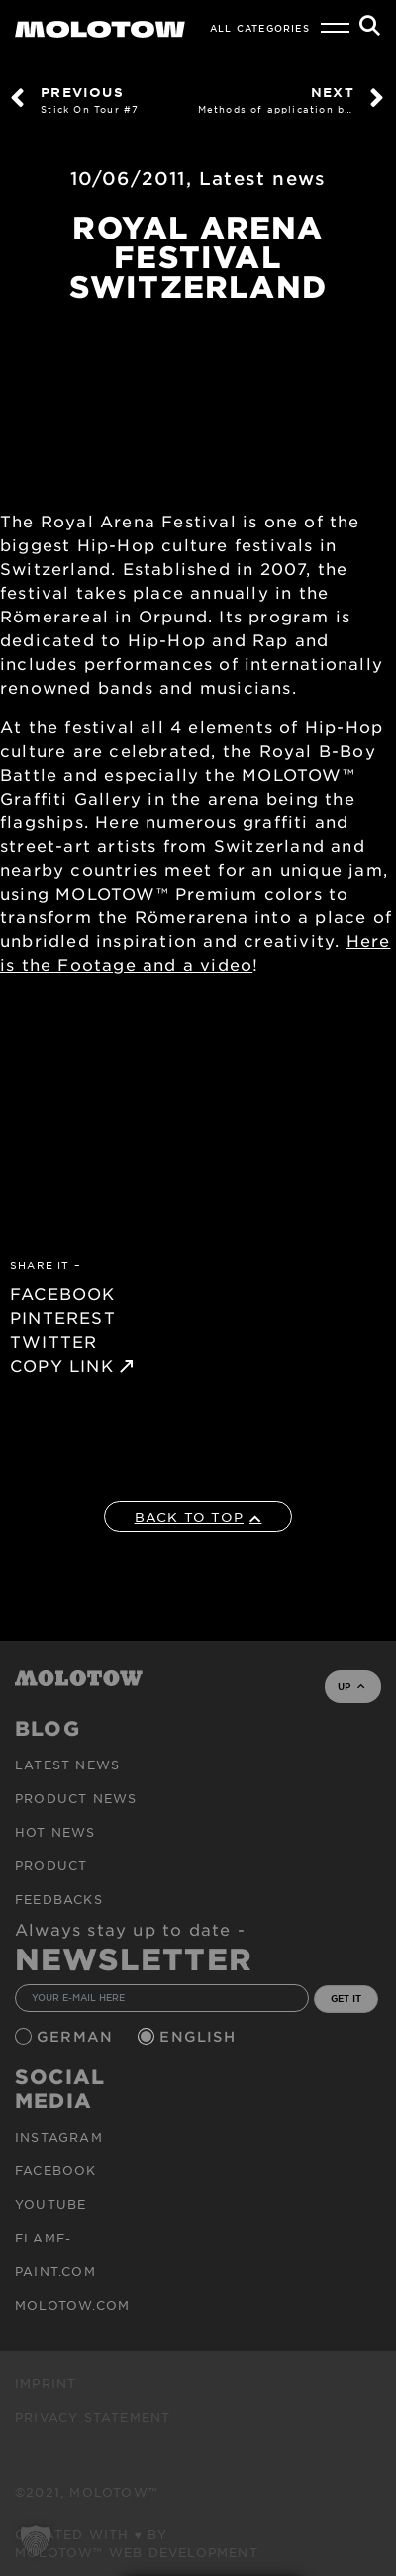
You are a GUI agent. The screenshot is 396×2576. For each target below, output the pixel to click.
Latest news (262, 178)
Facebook (56, 2170)
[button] (35, 2540)
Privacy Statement (92, 2417)
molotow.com (72, 2305)
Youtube (50, 2204)
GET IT (346, 1998)
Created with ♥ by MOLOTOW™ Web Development (136, 2543)
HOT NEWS (55, 1832)
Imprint (45, 2383)
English (200, 2036)
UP (351, 1686)
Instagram (59, 2137)
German (77, 2036)
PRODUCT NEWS (76, 1798)
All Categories (260, 28)
